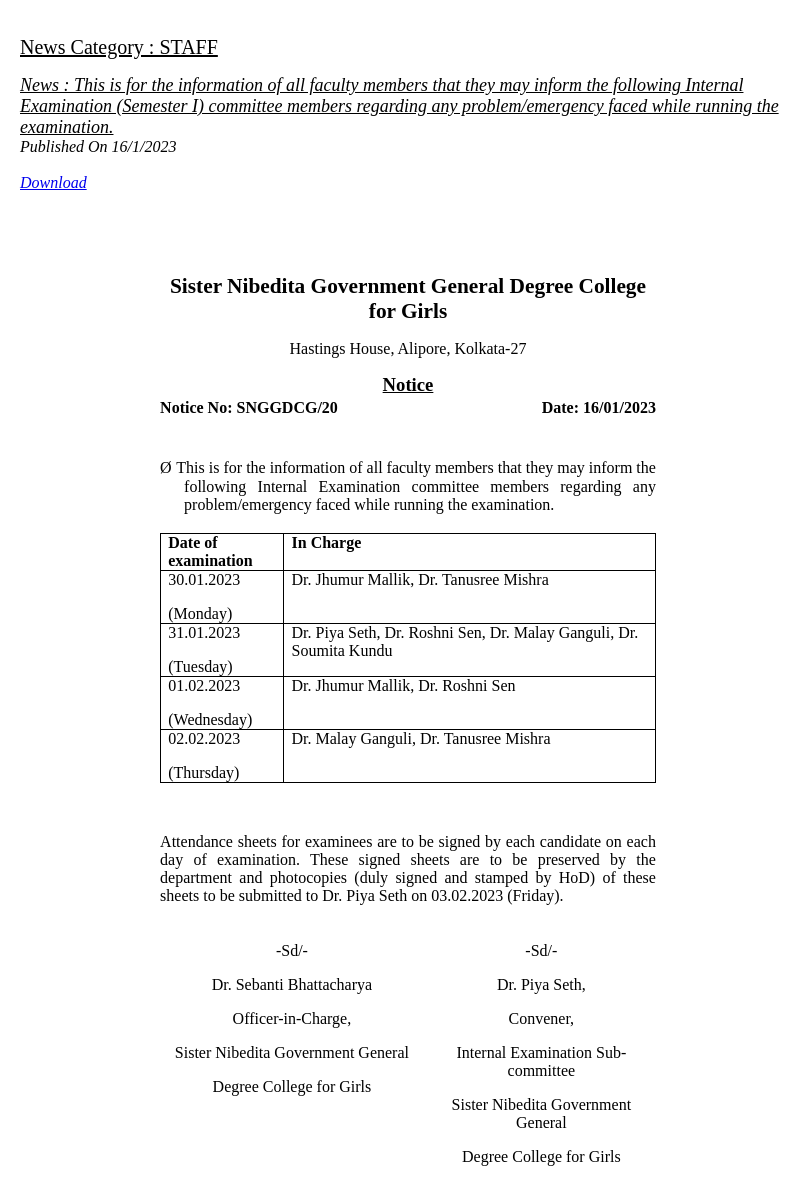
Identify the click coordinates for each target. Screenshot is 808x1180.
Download (53, 182)
